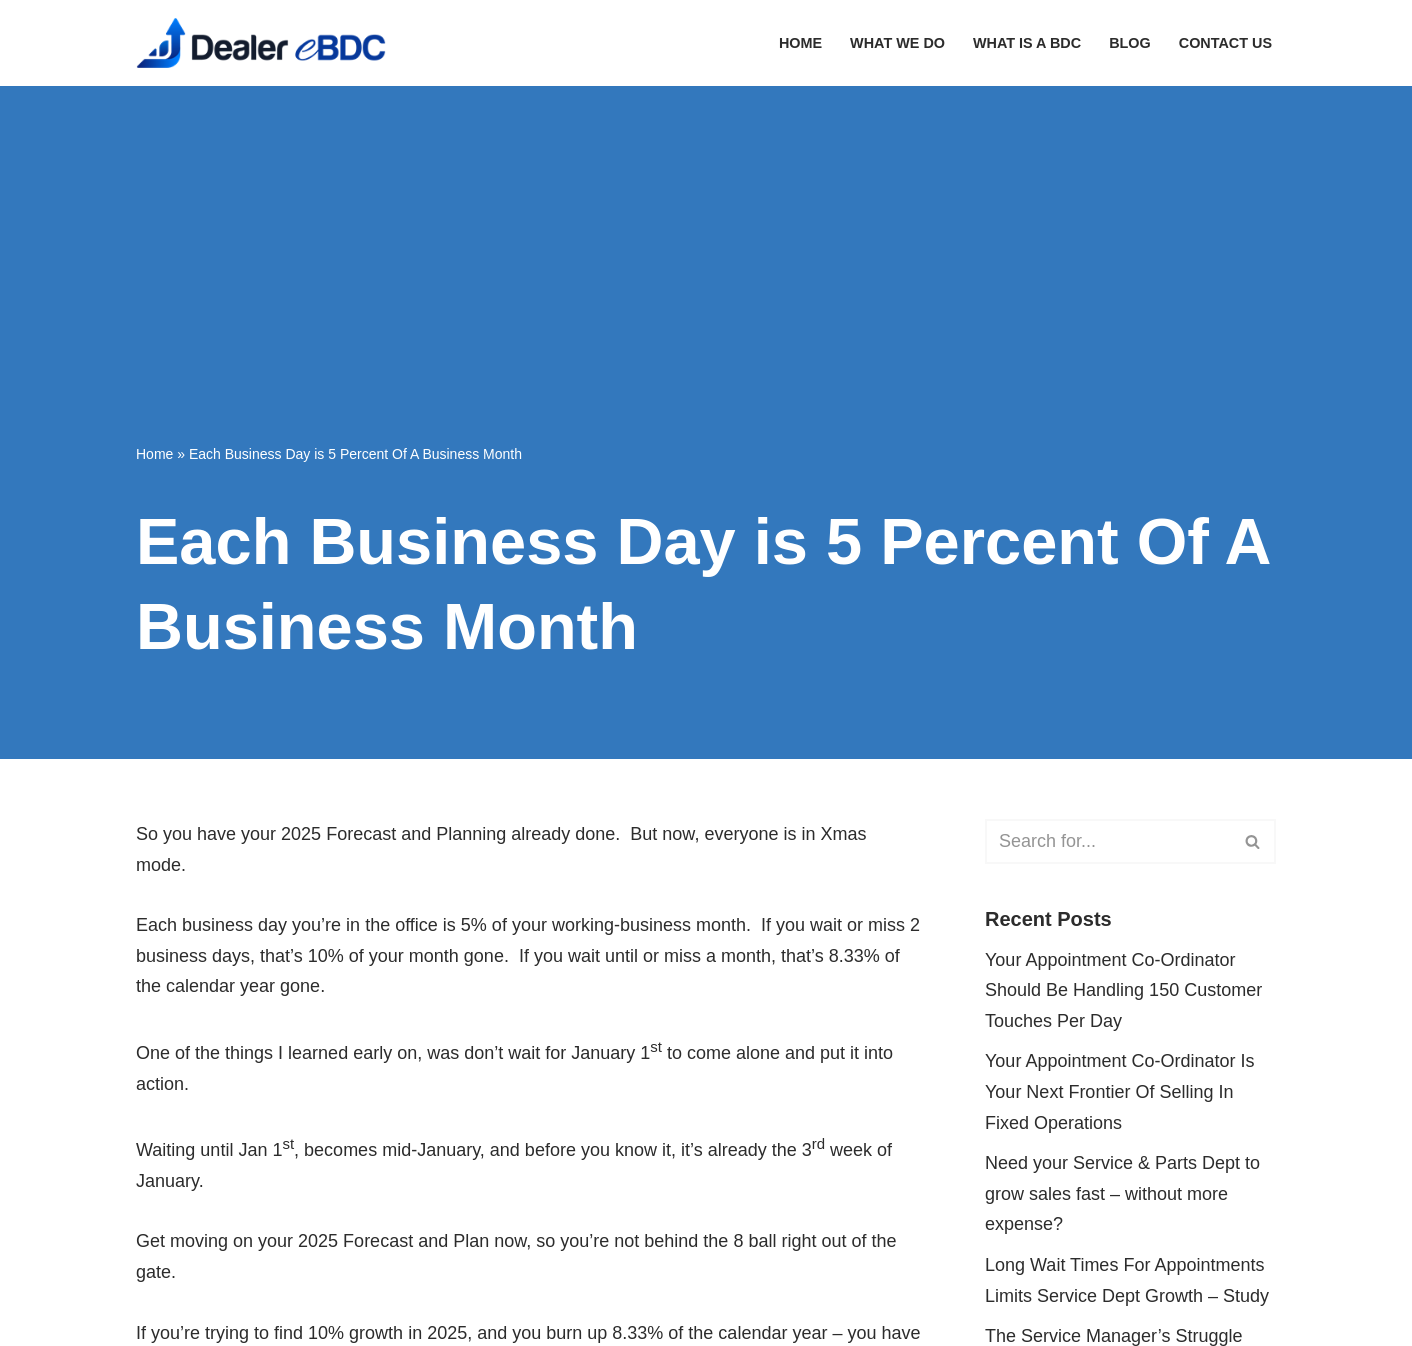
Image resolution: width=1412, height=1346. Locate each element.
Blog (1130, 43)
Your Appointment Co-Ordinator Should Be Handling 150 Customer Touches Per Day (1123, 990)
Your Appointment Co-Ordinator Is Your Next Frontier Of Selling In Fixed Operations (1119, 1091)
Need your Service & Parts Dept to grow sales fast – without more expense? (1122, 1193)
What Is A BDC (1027, 43)
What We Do (897, 43)
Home (800, 43)
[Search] (1108, 841)
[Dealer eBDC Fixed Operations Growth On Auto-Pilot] (261, 43)
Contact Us (1225, 43)
